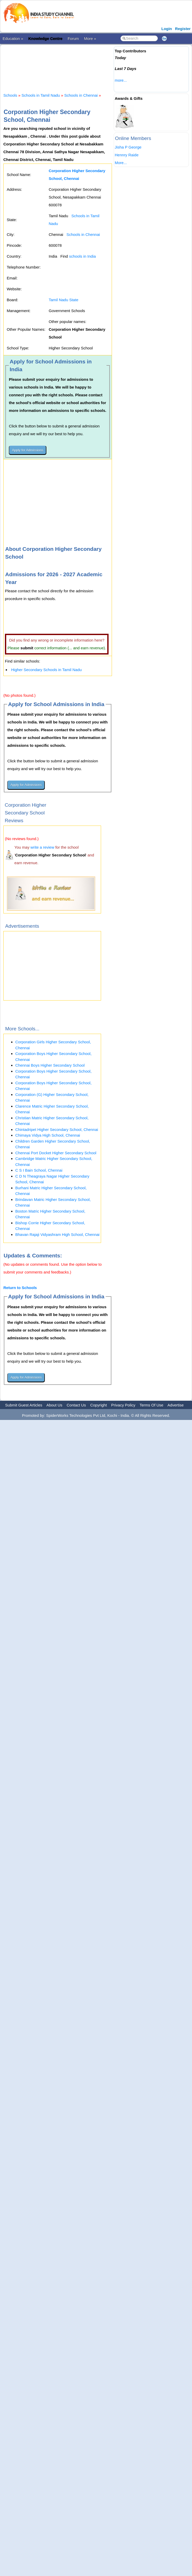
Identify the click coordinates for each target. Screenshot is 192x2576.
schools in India (82, 256)
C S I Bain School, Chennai (38, 1170)
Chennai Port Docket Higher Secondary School (55, 1153)
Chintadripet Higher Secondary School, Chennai (56, 1129)
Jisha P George (128, 147)
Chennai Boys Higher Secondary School (50, 1065)
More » (90, 38)
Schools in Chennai (81, 95)
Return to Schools (20, 1287)
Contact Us (76, 1405)
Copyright (98, 1405)
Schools (10, 95)
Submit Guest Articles (23, 1405)
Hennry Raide (127, 155)
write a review (42, 847)
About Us (54, 1405)
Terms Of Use (151, 1405)
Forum (73, 38)
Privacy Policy (123, 1405)
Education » (13, 38)
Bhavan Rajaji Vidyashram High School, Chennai (57, 1234)
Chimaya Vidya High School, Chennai (47, 1135)
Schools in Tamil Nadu (41, 95)
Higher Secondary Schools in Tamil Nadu (46, 669)
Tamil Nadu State (63, 300)
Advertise (175, 1405)
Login (166, 28)
